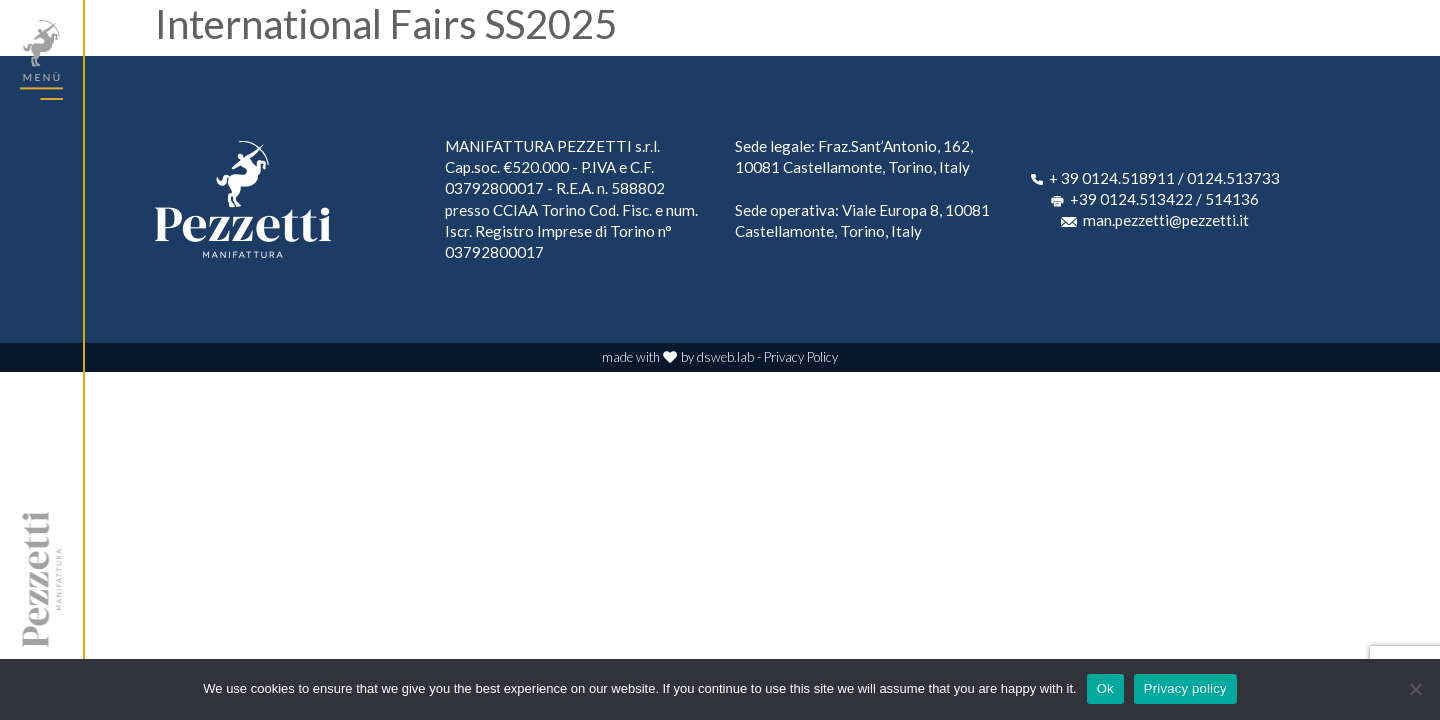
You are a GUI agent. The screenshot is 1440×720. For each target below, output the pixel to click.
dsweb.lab (725, 357)
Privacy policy (1185, 688)
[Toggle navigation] (41, 60)
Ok (1105, 688)
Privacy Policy (801, 357)
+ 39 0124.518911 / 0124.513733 (1164, 178)
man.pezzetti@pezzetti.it (1166, 220)
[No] (1415, 689)
